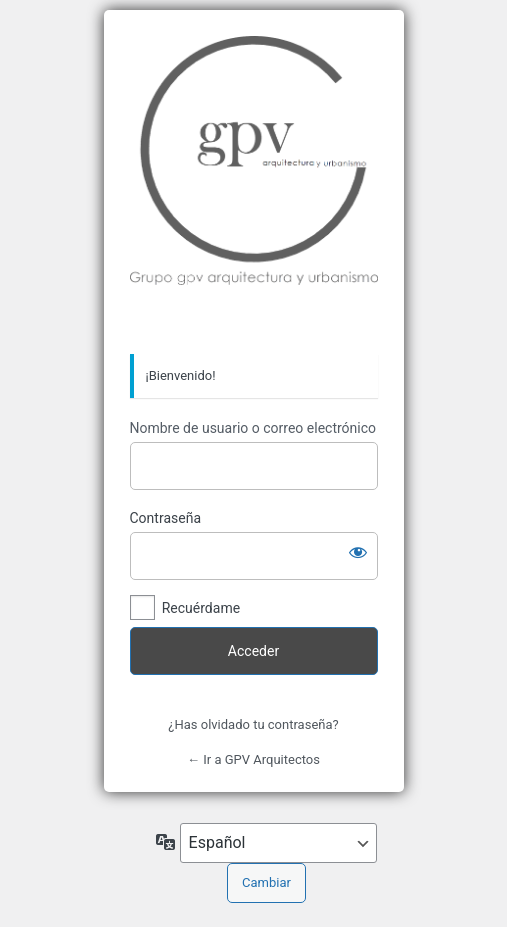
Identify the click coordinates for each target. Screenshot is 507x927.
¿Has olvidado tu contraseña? (253, 724)
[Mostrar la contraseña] (358, 552)
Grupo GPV (254, 182)
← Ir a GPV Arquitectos (253, 759)
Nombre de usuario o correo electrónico (253, 428)
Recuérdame (201, 608)
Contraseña (166, 518)
